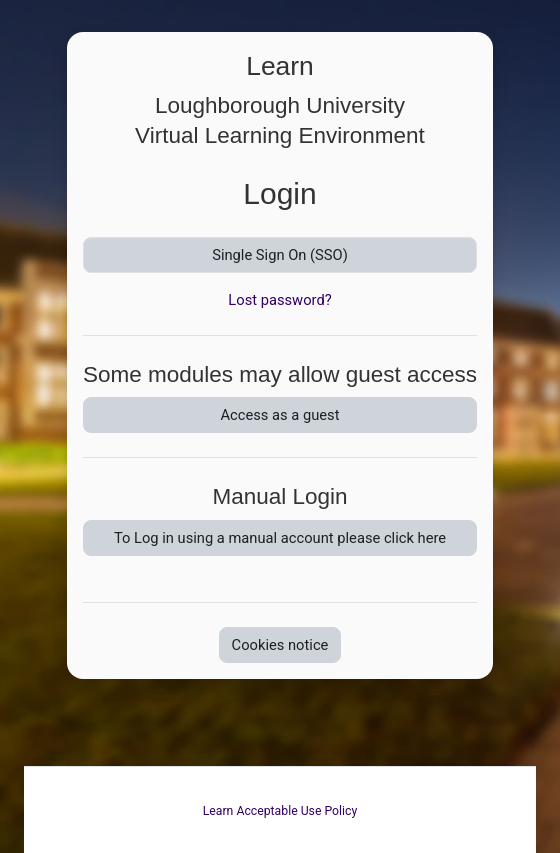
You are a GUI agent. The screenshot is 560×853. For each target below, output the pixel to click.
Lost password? (279, 300)
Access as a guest (279, 415)
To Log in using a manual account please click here (280, 538)
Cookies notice (280, 645)
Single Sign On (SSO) (280, 255)
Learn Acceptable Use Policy (280, 811)
